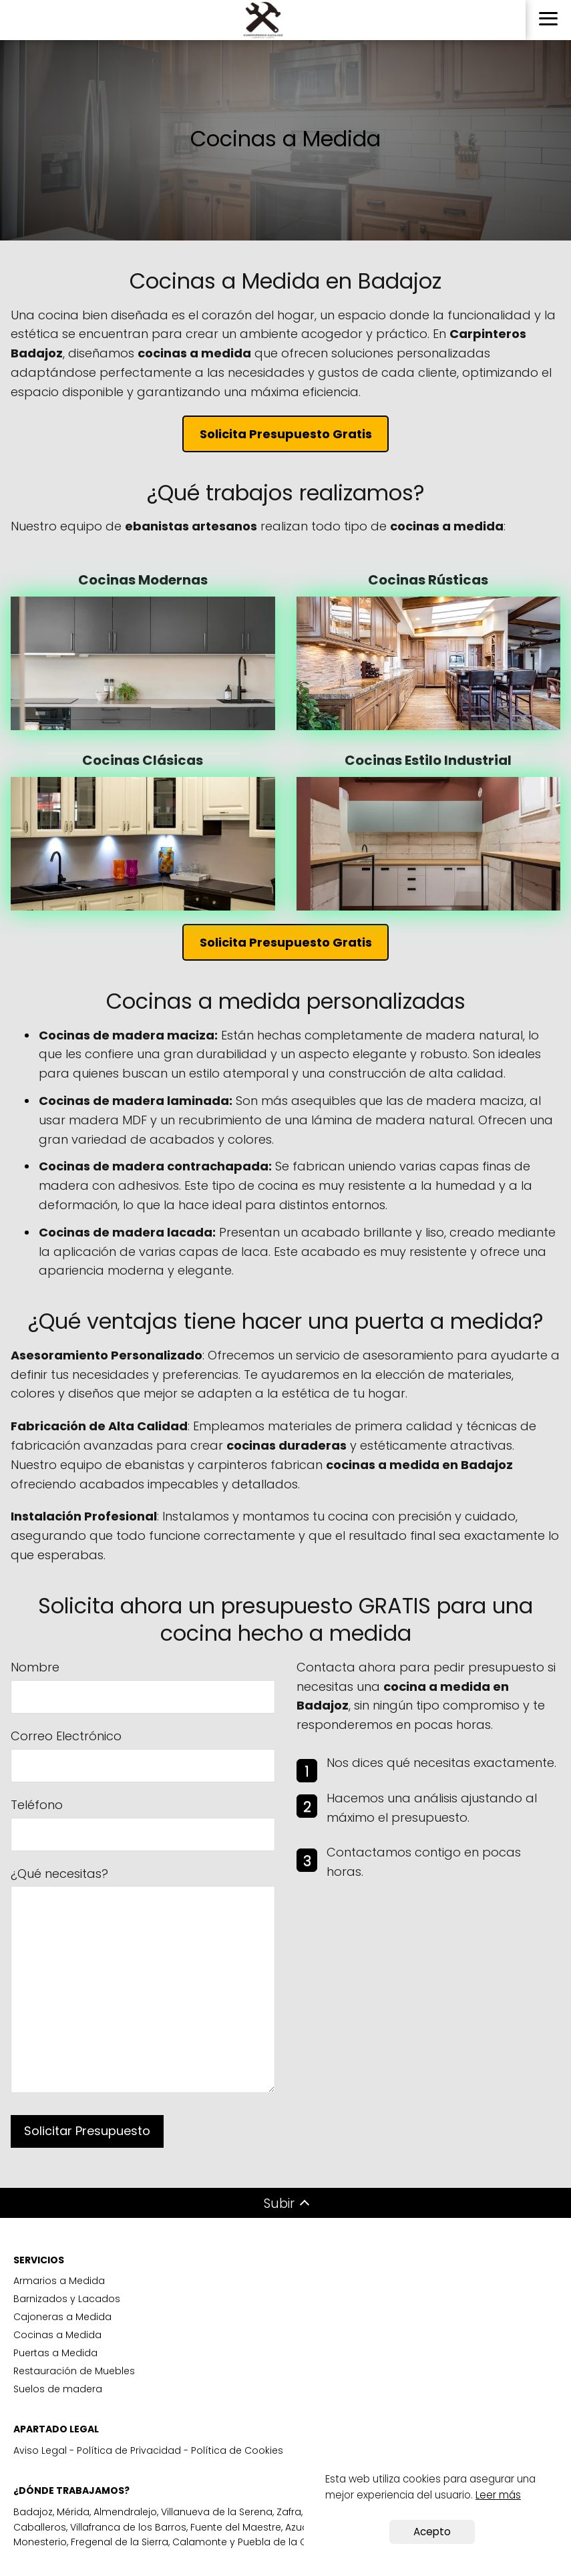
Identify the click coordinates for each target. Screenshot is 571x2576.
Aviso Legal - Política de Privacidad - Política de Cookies (148, 2450)
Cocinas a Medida (57, 2335)
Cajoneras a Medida (62, 2316)
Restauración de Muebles (74, 2371)
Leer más (498, 2495)
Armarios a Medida (59, 2280)
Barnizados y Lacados (66, 2298)
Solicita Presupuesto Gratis (286, 434)
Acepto (432, 2532)
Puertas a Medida (55, 2353)
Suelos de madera (57, 2389)
